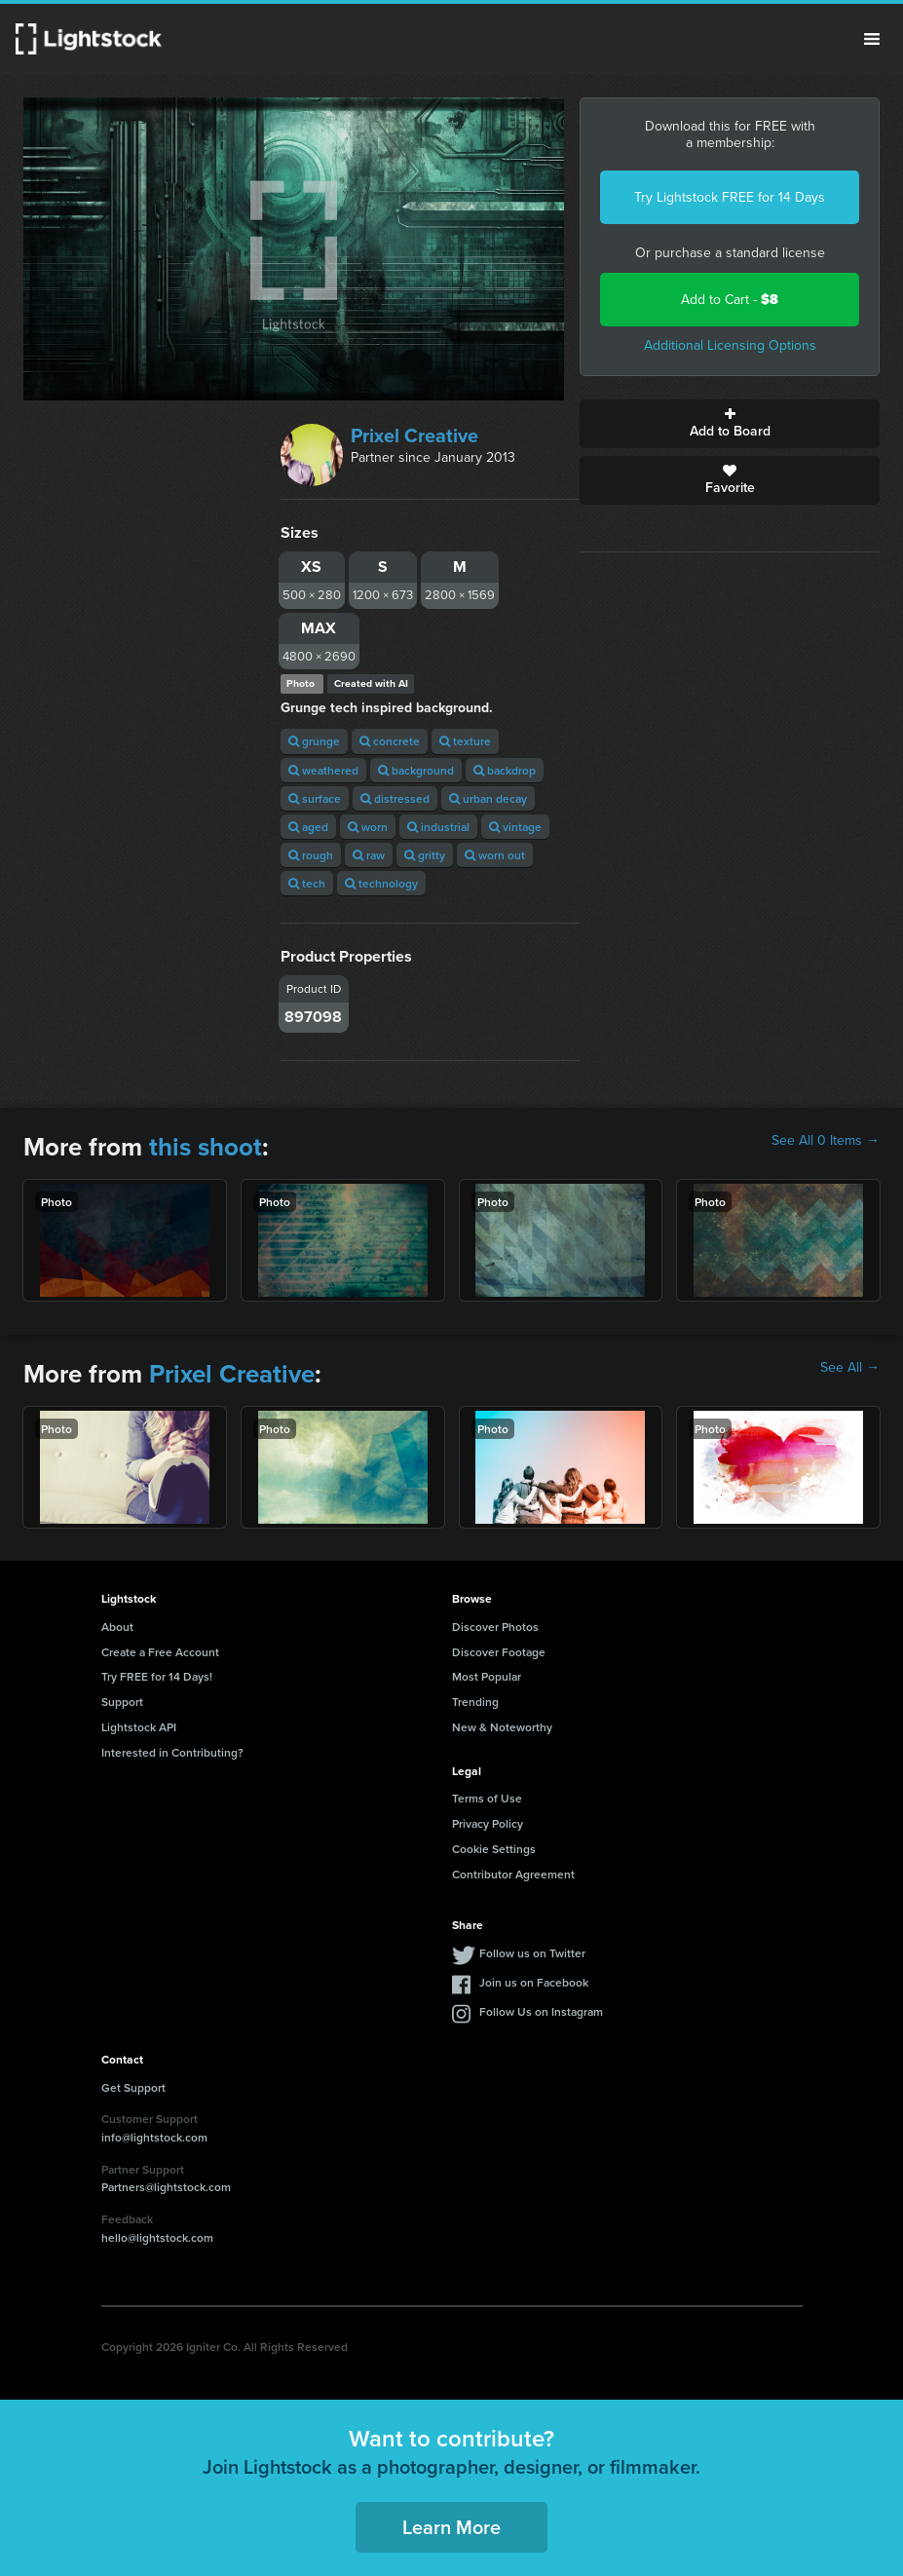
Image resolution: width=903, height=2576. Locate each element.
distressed (395, 798)
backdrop (504, 770)
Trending (475, 1701)
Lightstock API (138, 1727)
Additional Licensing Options (730, 345)
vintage (515, 826)
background (416, 770)
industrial (438, 826)
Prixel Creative (414, 435)
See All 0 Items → (825, 1141)
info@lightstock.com (154, 2137)
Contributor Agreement (513, 1874)
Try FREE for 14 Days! (156, 1676)
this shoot (205, 1146)
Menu (871, 39)
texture (465, 741)
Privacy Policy (487, 1823)
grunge (314, 741)
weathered (323, 770)
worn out (495, 855)
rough (310, 855)
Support (122, 1701)
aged (308, 826)
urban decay (488, 798)
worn (368, 826)
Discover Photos (495, 1626)
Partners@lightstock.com (166, 2186)
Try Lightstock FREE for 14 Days (729, 197)
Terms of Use (487, 1798)
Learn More (451, 2527)
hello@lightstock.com (157, 2237)
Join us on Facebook (533, 1982)
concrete (389, 741)
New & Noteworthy (502, 1727)
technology (381, 883)
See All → (850, 1368)
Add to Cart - (729, 299)
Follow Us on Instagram (541, 2011)
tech (306, 883)
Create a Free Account (160, 1652)
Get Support (133, 2087)
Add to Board (729, 423)
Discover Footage (499, 1652)
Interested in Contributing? (172, 1752)
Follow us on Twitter (532, 1953)
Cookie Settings (494, 1848)
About (117, 1626)
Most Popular (486, 1676)
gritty (424, 855)
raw (369, 855)
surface (314, 798)
